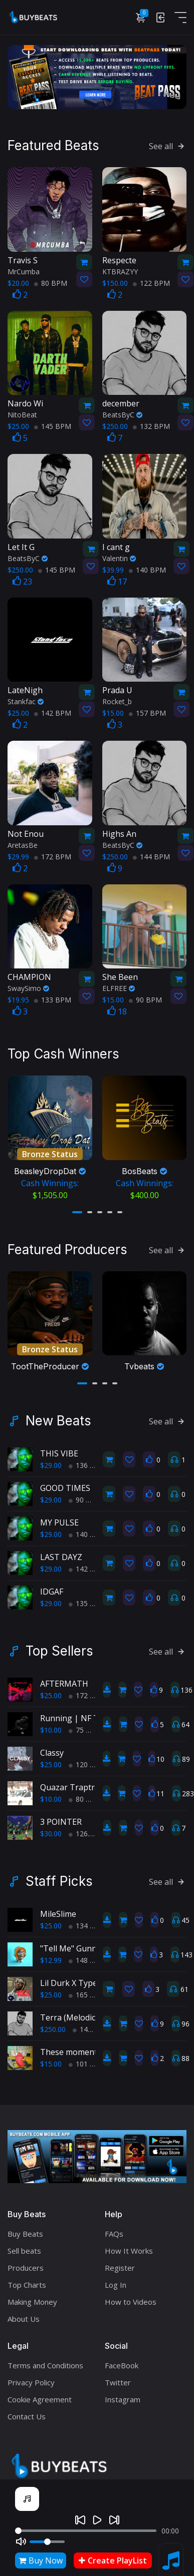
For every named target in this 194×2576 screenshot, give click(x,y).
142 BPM (52, 711)
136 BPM (87, 1459)
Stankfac (26, 700)
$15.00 (51, 2058)
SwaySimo (28, 986)
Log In (115, 2279)
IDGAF (51, 1586)
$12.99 (51, 1954)
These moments (70, 2046)
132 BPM (151, 424)
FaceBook (121, 2359)
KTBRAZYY (120, 270)
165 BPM (87, 1989)
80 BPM (50, 281)
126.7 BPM (90, 1828)
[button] (77, 1208)
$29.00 (51, 1459)
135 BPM (87, 1598)
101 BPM (87, 2058)
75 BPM (85, 1724)
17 (117, 580)
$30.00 (51, 1828)
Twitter (118, 2376)
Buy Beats (25, 2228)
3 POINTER (61, 1816)
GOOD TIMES (65, 1482)
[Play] (97, 2520)
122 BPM (151, 281)
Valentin (119, 557)
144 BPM (151, 855)
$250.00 (53, 2023)
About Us (24, 2313)
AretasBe (23, 843)
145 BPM (52, 424)
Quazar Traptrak (72, 1781)
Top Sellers (59, 1645)
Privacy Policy (31, 2376)
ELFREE (118, 986)
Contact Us (27, 2410)
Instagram (122, 2393)
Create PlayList (113, 2560)
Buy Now (41, 2560)
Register (120, 2262)
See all (167, 144)
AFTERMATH (64, 1678)
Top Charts (27, 2279)
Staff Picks (59, 1875)
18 (117, 1009)
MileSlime (58, 1908)
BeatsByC (122, 413)
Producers (26, 2262)
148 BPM (87, 1954)
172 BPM (52, 855)
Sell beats (24, 2245)
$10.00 (51, 1724)
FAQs (114, 2228)
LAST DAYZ (61, 1551)
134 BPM (87, 1920)
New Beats (58, 1415)
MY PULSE (59, 1516)
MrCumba (24, 270)
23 (22, 580)
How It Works (129, 2245)
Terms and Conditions (45, 2359)
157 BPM (147, 711)
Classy (52, 1747)
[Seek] (85, 2530)
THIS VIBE (59, 1447)
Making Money (32, 2296)
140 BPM (147, 568)
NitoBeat (22, 413)
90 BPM (145, 998)
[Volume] (47, 2541)
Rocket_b (117, 700)
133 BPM (52, 998)
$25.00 (51, 1690)
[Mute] (21, 2541)
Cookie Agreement (40, 2393)
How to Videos (130, 2296)
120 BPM (87, 1759)
